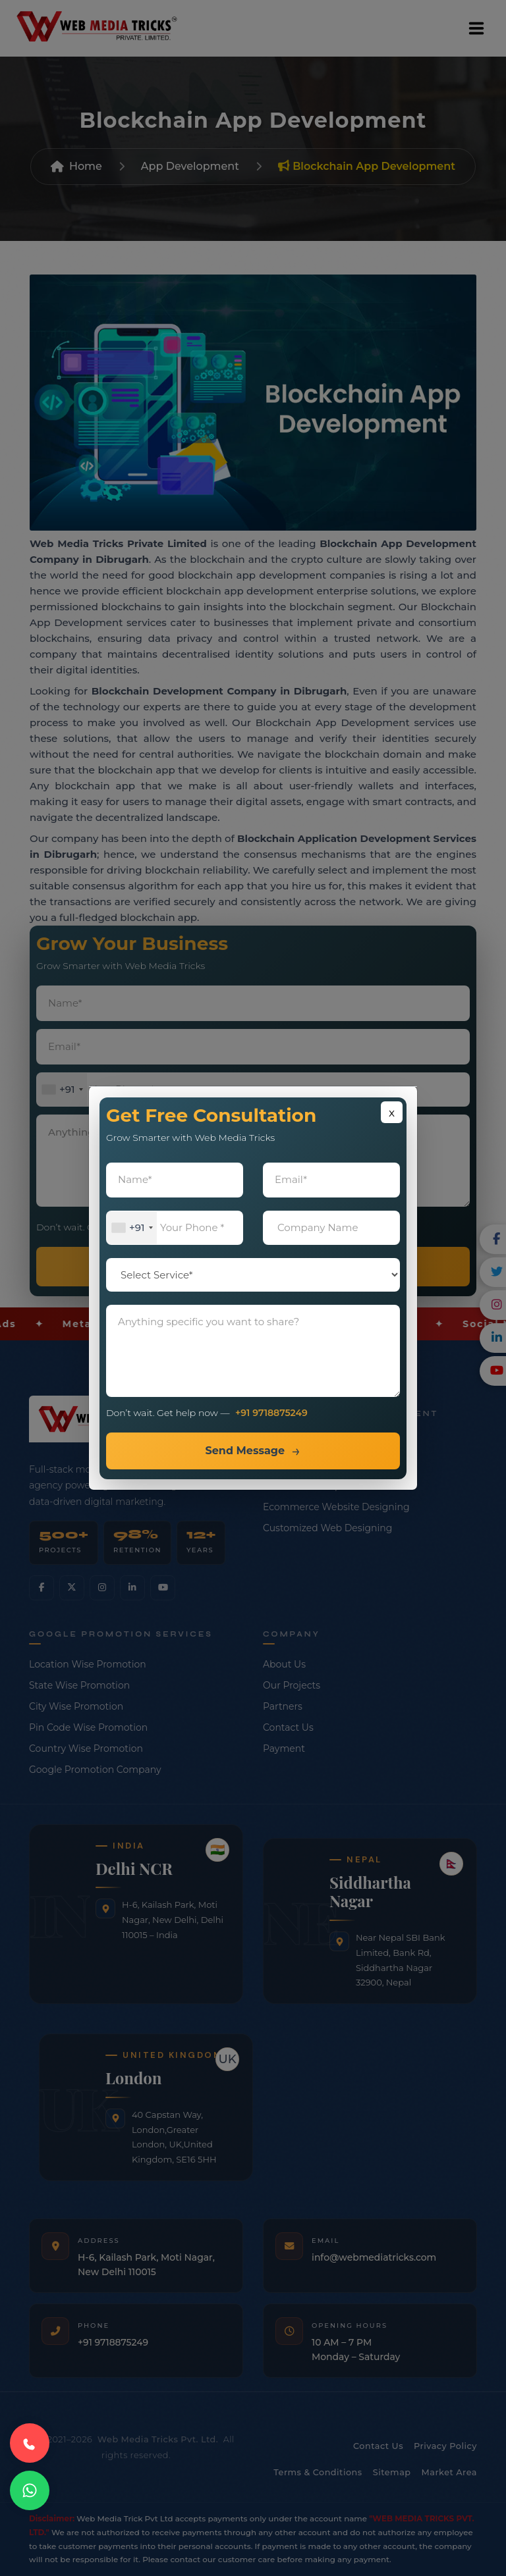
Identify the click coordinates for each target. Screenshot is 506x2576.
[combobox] (132, 1228)
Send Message (245, 1450)
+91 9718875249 (271, 1413)
